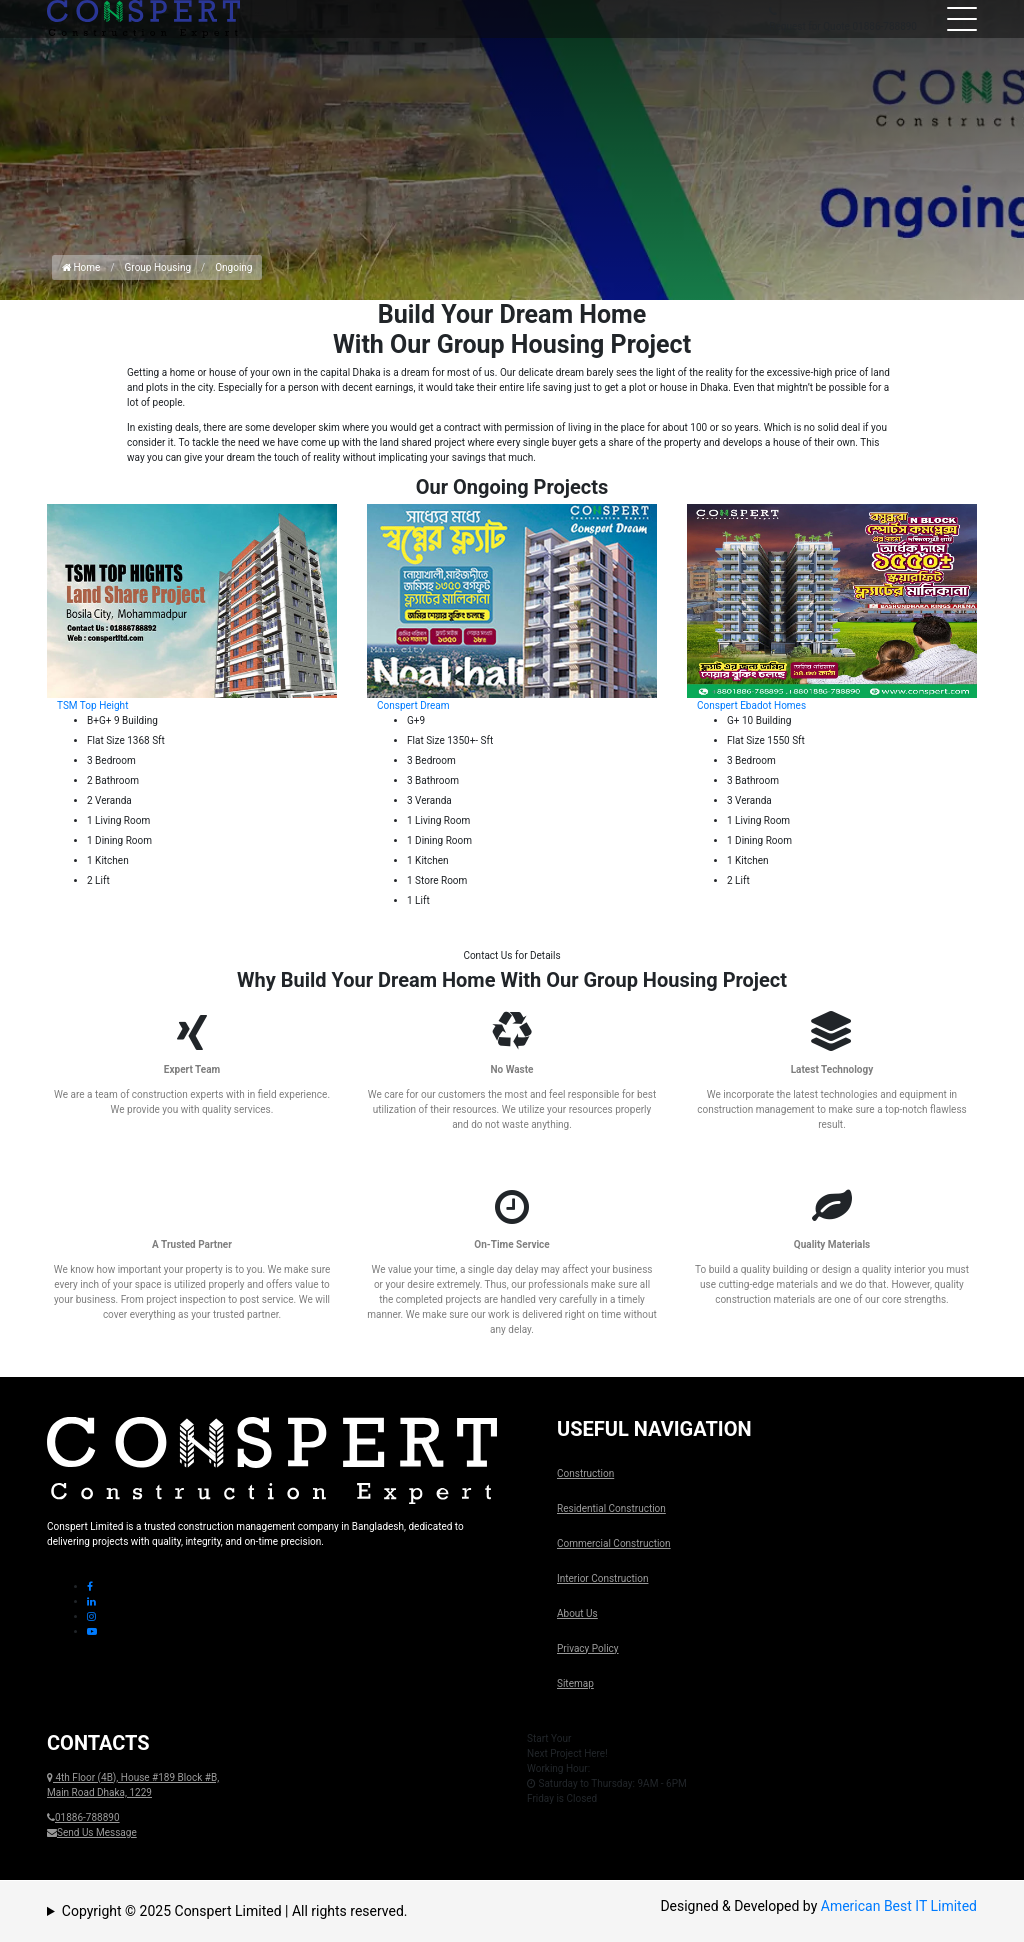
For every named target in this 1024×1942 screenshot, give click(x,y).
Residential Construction (611, 1508)
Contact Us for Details (511, 955)
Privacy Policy (588, 1648)
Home (81, 267)
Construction (585, 1473)
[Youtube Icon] (92, 1631)
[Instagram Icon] (91, 1616)
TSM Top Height (92, 705)
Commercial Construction (614, 1543)
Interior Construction (602, 1578)
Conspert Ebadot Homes (751, 705)
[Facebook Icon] (90, 1586)
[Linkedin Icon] (91, 1601)
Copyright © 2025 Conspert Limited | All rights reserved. (235, 1911)
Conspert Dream (413, 705)
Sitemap (575, 1683)
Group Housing (158, 267)
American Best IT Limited (899, 1906)
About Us (577, 1613)
